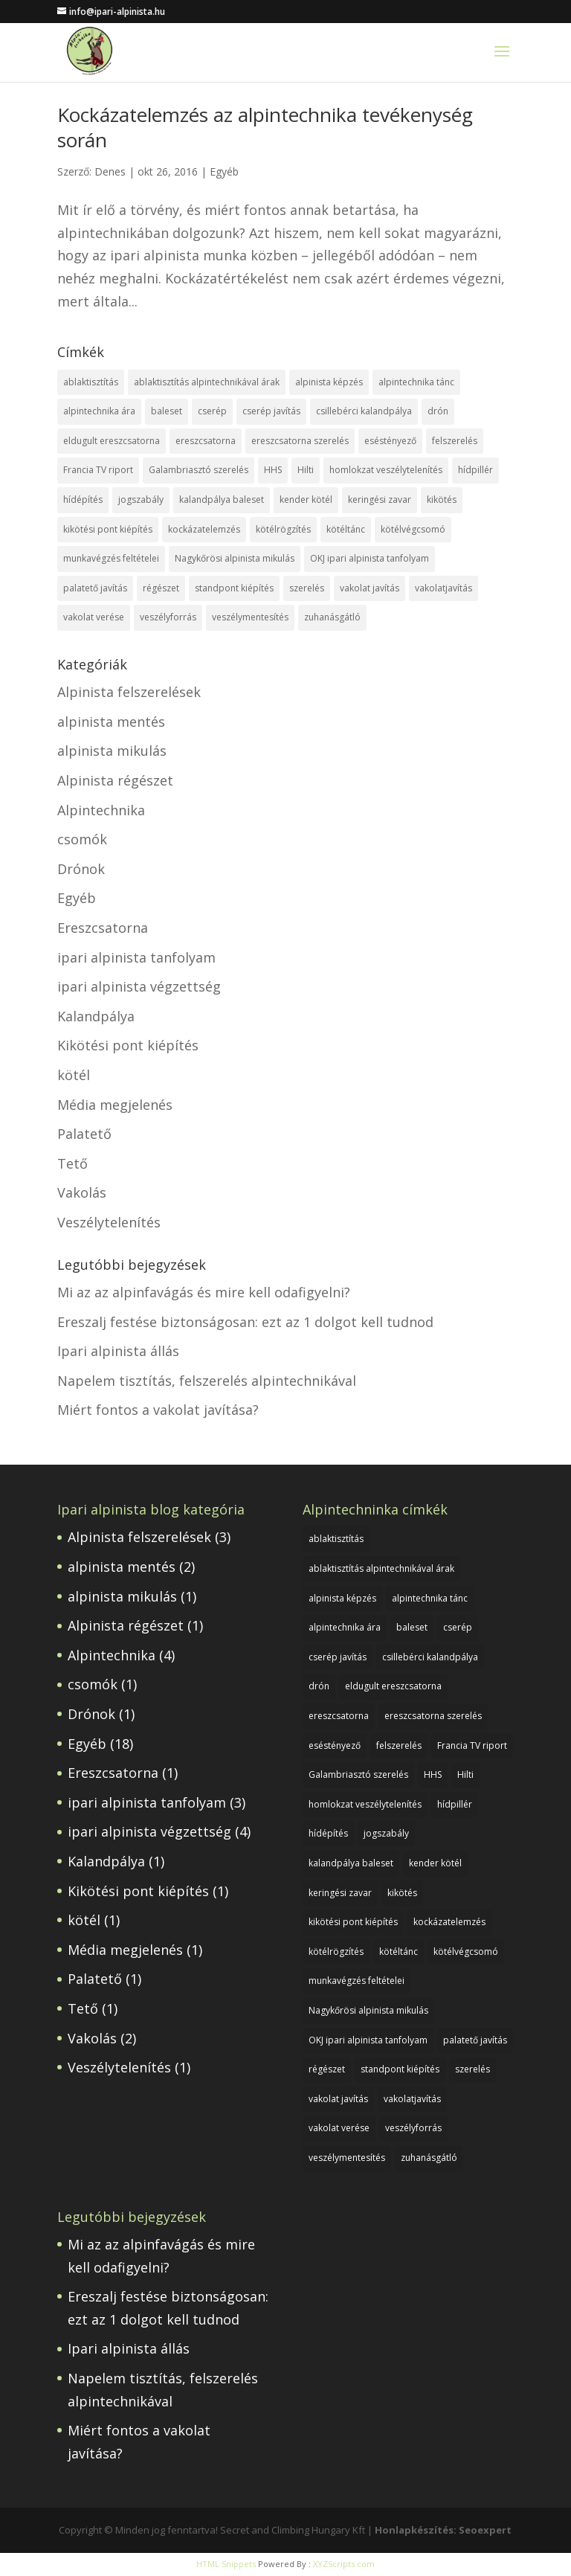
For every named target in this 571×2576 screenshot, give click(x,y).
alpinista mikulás (112, 750)
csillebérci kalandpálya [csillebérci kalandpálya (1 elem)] (364, 411)
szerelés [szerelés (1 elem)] (306, 588)
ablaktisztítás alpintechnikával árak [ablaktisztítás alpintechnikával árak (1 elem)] (207, 382)
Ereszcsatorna (102, 928)
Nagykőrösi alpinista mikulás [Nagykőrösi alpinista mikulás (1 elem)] (234, 558)
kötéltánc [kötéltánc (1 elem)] (345, 529)
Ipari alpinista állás (118, 1351)
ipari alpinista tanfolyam (136, 957)
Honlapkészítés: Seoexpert (443, 2530)
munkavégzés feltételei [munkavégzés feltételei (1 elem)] (111, 558)
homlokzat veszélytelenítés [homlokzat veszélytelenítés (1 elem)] (385, 469)
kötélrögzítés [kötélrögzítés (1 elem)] (283, 529)
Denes (110, 171)
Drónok (81, 869)
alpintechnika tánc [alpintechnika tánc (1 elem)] (416, 382)
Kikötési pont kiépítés (128, 1045)
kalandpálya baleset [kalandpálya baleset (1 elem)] (221, 499)
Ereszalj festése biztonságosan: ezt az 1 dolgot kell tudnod (245, 1322)
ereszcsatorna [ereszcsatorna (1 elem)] (205, 440)
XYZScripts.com (344, 2563)
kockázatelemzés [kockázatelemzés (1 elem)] (204, 529)
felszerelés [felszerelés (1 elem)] (454, 440)
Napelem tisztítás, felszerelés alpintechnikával (206, 1381)
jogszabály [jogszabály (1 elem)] (141, 499)
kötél (73, 1075)
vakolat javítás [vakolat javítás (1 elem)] (369, 588)
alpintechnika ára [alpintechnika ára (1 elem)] (99, 411)
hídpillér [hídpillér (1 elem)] (475, 469)
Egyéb (224, 171)
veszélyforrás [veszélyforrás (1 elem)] (168, 617)
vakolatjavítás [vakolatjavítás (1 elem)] (443, 588)
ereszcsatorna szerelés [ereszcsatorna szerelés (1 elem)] (300, 440)
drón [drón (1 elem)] (438, 411)
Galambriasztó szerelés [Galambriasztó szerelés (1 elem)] (198, 469)
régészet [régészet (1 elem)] (161, 588)
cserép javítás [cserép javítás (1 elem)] (271, 411)
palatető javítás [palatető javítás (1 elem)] (95, 588)
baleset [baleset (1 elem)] (166, 411)
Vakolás (81, 1192)
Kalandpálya (96, 1016)
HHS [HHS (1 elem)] (273, 469)
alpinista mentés (111, 721)
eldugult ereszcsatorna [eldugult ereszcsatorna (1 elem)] (111, 440)
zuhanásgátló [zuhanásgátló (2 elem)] (332, 617)
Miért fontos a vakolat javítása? (158, 1410)
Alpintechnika (101, 810)
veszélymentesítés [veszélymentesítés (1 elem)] (250, 617)
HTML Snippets (226, 2563)
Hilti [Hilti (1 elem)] (305, 469)
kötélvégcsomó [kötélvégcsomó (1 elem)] (413, 529)
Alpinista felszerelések (129, 692)
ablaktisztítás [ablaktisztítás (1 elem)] (90, 382)
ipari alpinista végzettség (139, 986)
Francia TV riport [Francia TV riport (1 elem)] (98, 469)
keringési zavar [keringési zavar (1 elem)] (379, 499)
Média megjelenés (114, 1105)
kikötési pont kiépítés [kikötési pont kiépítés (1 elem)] (107, 529)
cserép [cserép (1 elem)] (212, 411)
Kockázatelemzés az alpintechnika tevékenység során (265, 127)
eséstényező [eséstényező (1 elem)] (390, 440)
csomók (82, 839)
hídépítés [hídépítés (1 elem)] (83, 499)
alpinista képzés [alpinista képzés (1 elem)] (329, 382)
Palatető (84, 1134)
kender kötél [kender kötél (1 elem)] (306, 499)
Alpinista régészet (115, 780)
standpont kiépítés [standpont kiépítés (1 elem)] (234, 588)
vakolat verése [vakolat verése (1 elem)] (93, 617)
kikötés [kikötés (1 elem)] (442, 499)
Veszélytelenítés (109, 1222)
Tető (72, 1163)
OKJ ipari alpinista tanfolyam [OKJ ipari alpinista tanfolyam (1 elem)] (369, 558)
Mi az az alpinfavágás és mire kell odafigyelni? (203, 1292)
